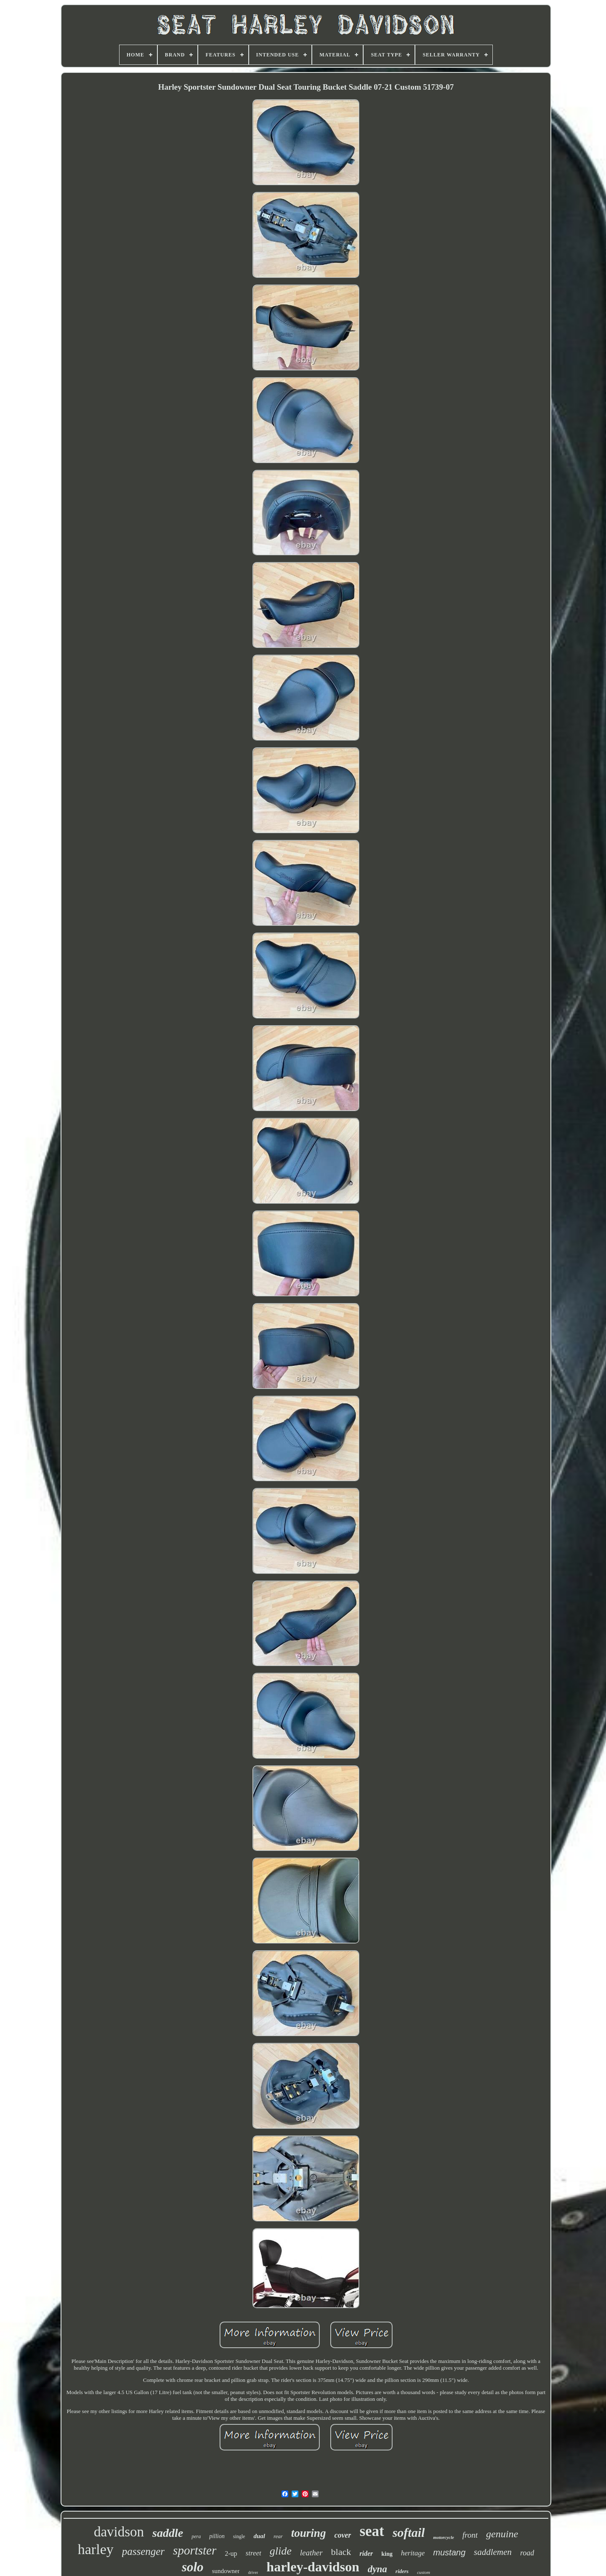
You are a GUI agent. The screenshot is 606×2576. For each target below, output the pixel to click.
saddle (167, 2532)
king (386, 2554)
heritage (413, 2553)
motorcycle (443, 2537)
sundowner (226, 2571)
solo (193, 2567)
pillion (217, 2536)
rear (278, 2536)
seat (371, 2531)
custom (423, 2572)
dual (259, 2536)
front (470, 2535)
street (253, 2553)
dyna (377, 2569)
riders (402, 2571)
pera (196, 2536)
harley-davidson (312, 2566)
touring (308, 2533)
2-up (231, 2553)
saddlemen (493, 2552)
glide (281, 2551)
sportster (194, 2550)
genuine (502, 2533)
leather (311, 2552)
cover (342, 2535)
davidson (119, 2531)
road (527, 2553)
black (341, 2552)
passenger (143, 2551)
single (239, 2536)
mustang (449, 2552)
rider (366, 2553)
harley (96, 2549)
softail (409, 2532)
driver (253, 2572)
